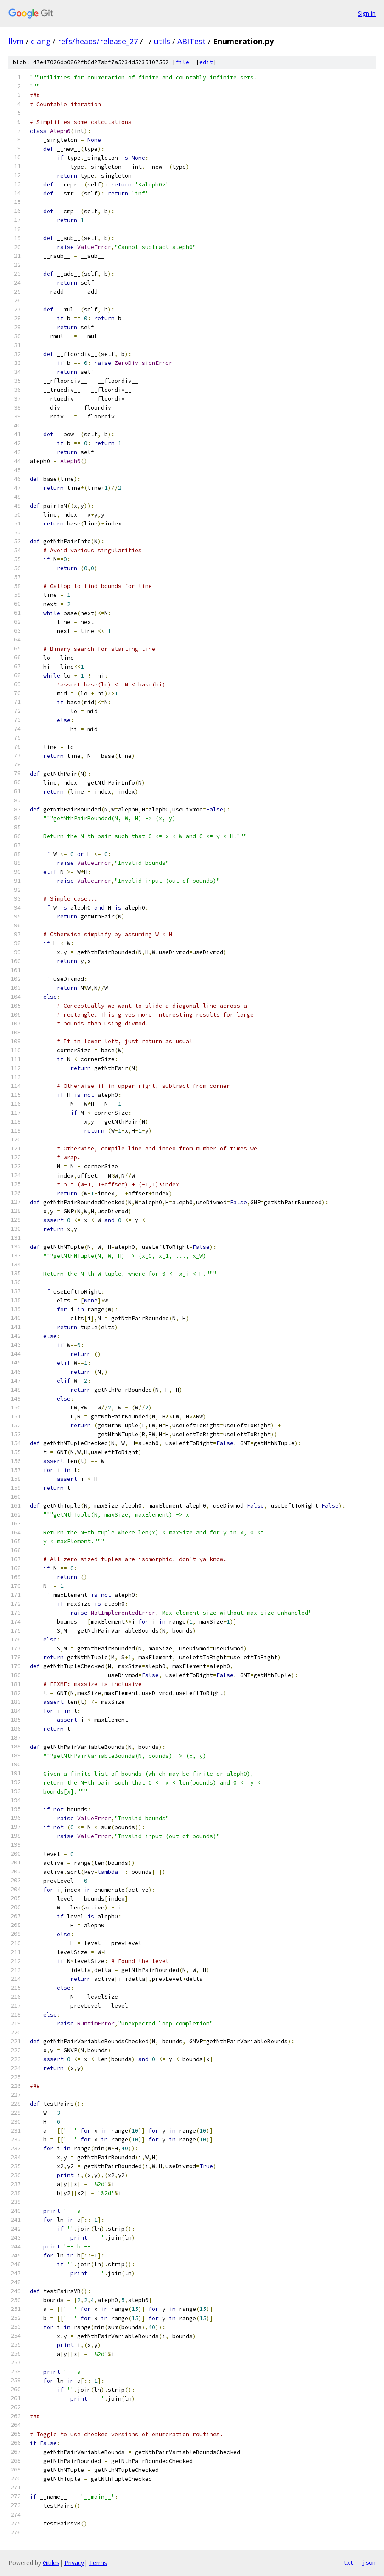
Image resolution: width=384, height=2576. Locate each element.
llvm (16, 41)
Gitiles (51, 2563)
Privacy (74, 2563)
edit (206, 62)
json (369, 2562)
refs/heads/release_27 (98, 41)
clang (40, 41)
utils (162, 41)
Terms (98, 2563)
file (182, 62)
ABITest (191, 41)
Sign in (367, 13)
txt (348, 2562)
